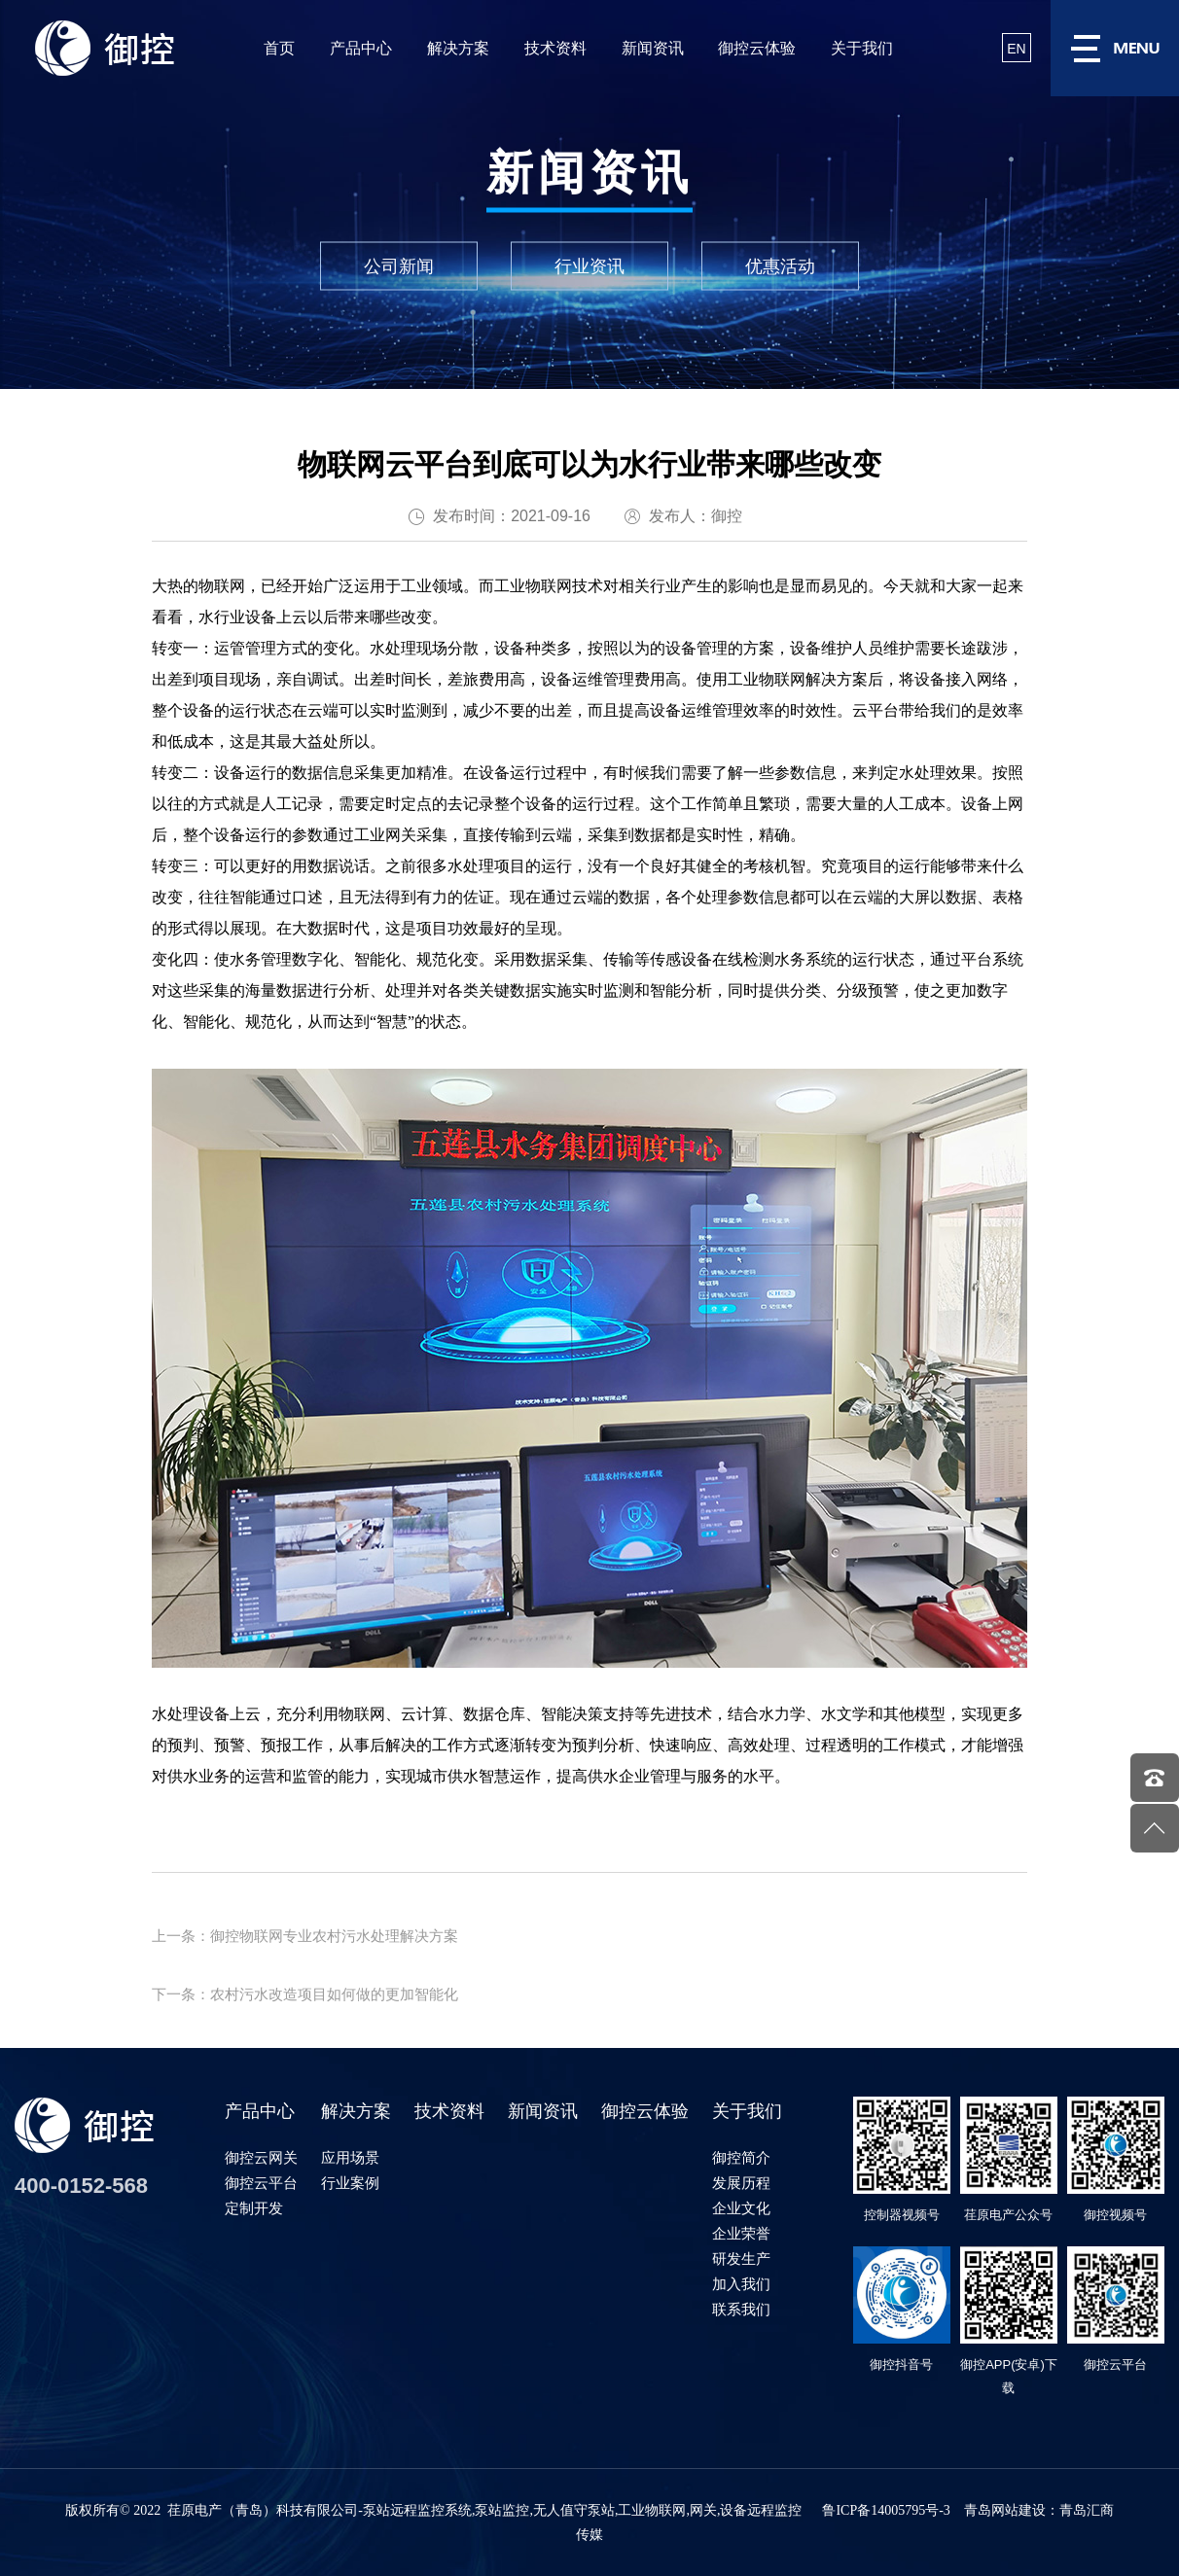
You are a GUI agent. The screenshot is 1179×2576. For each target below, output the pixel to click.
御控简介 (741, 2157)
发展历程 (741, 2182)
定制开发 (254, 2208)
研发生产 (741, 2258)
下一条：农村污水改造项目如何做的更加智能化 (305, 1994)
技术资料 (555, 48)
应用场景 (350, 2157)
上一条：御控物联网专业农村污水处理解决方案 (305, 1935)
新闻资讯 (653, 48)
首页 (279, 48)
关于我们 (862, 48)
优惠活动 (780, 265)
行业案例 (350, 2182)
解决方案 (458, 48)
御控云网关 (261, 2157)
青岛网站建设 (1005, 2510)
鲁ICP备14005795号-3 (885, 2510)
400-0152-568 (81, 2185)
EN (1016, 48)
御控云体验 (757, 48)
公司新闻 (399, 265)
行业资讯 (589, 265)
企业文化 (741, 2208)
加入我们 (741, 2284)
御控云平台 (261, 2182)
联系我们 (741, 2309)
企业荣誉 (741, 2233)
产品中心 (361, 48)
